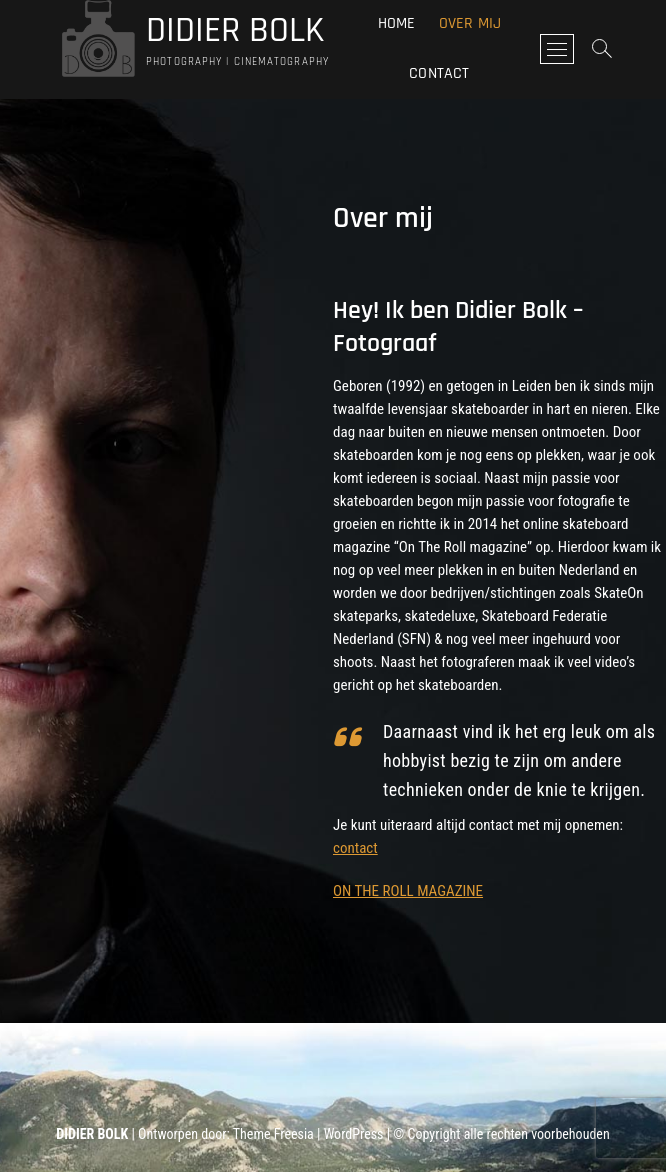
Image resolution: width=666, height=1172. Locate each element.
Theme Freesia (273, 1134)
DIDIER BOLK (235, 31)
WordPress (354, 1134)
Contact (439, 73)
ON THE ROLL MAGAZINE (408, 891)
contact (355, 848)
